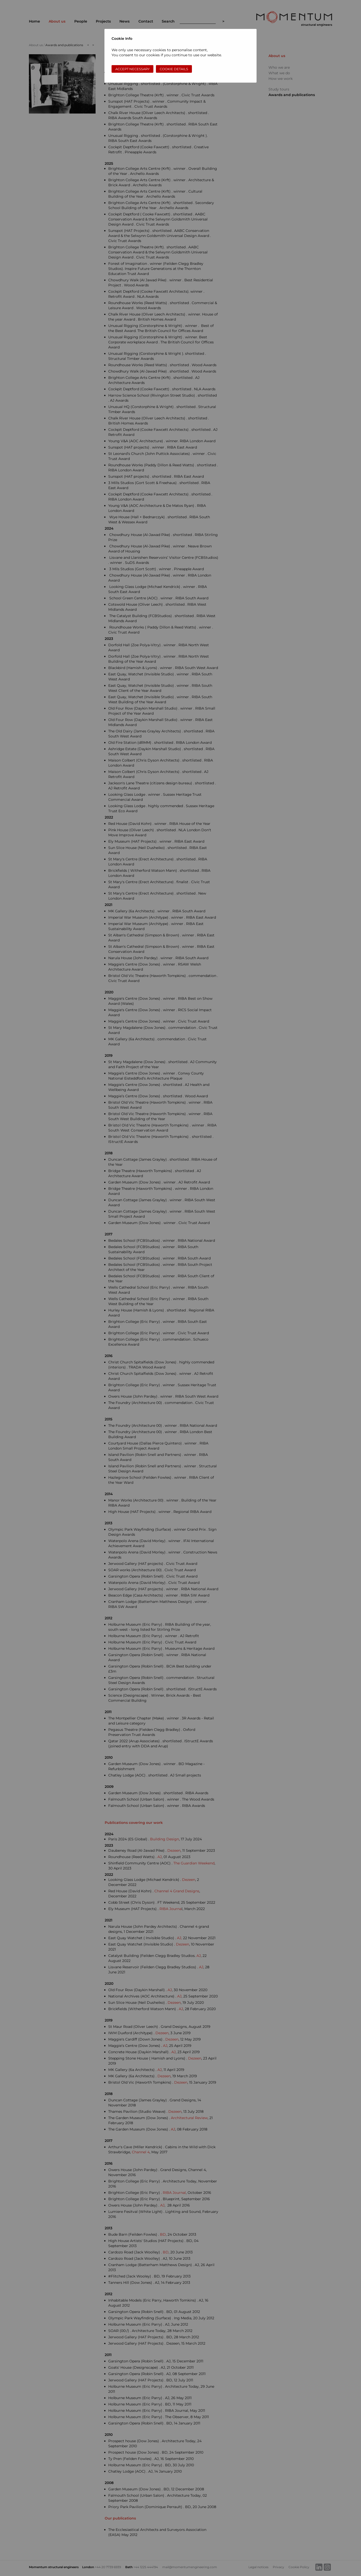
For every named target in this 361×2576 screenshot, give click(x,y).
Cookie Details (174, 69)
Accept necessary (132, 69)
